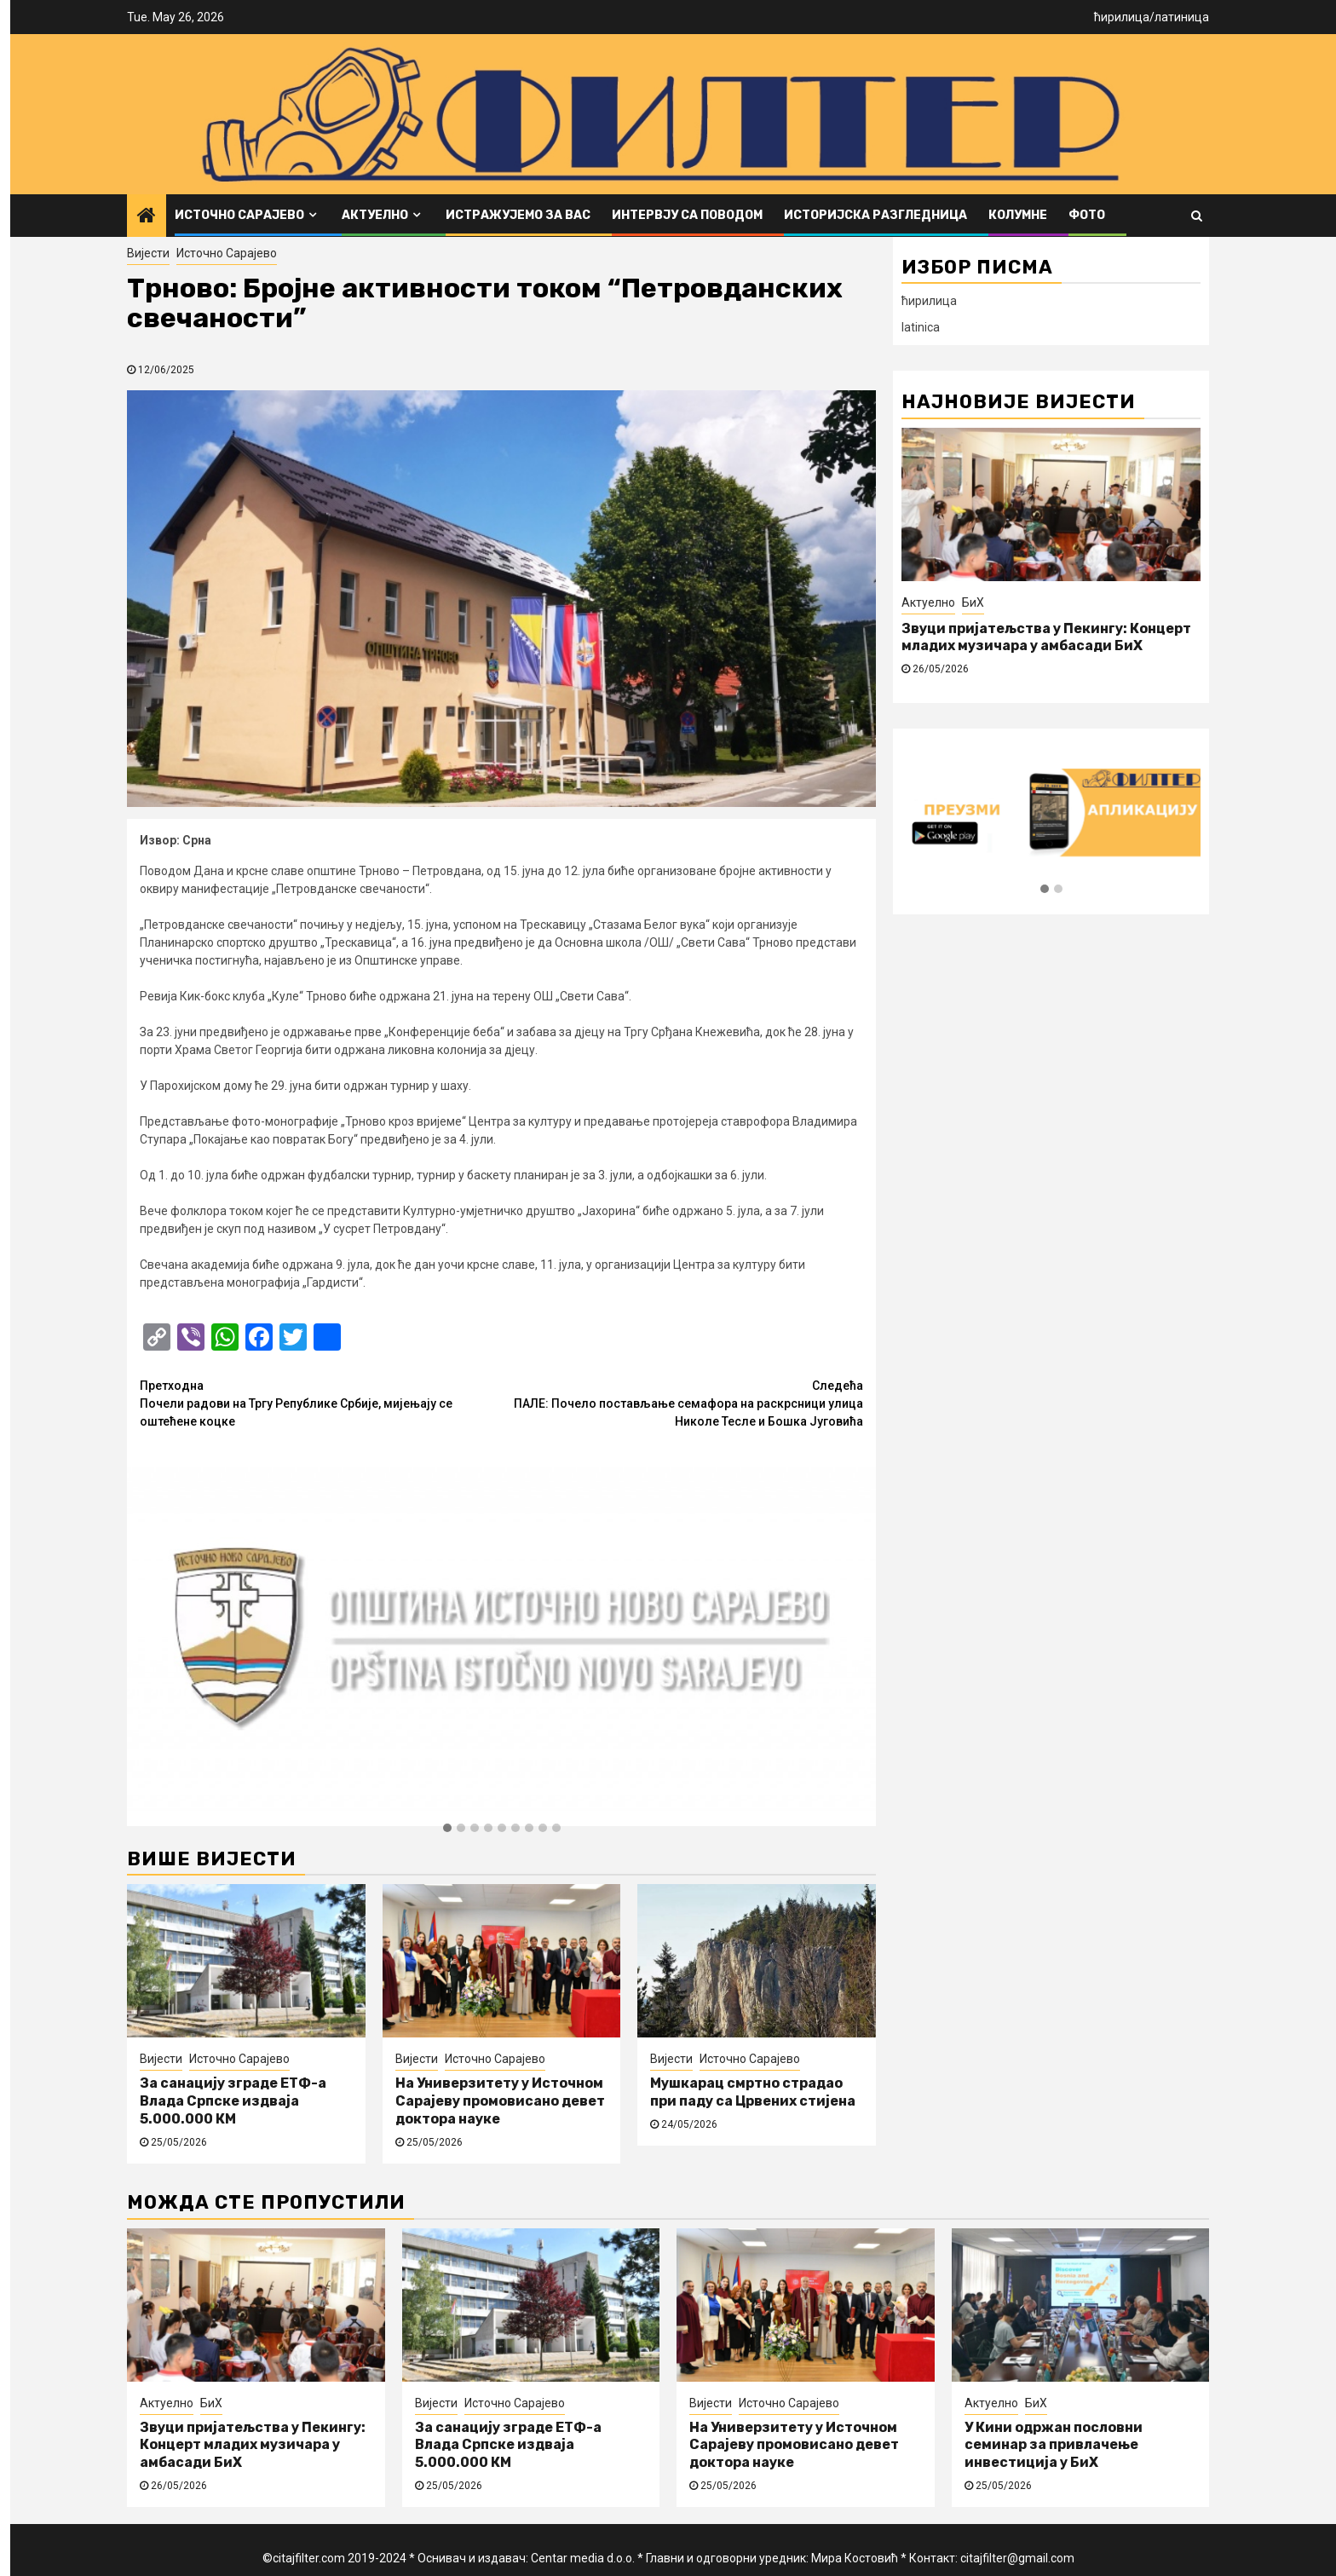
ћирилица (1121, 17)
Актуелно (375, 215)
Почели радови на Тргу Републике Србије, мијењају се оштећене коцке (321, 1402)
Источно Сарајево (239, 215)
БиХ (973, 602)
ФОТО (1086, 215)
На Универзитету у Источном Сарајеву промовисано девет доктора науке (500, 2101)
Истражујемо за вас (518, 215)
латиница (1182, 17)
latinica (920, 327)
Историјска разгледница (875, 215)
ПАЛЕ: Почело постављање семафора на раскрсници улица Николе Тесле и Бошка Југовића (683, 1402)
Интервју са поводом (687, 215)
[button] (447, 1828)
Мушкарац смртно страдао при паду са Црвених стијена (752, 2092)
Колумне (1017, 215)
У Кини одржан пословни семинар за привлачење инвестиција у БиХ (1054, 2445)
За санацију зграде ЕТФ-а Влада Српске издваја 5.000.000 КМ (233, 2101)
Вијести (148, 253)
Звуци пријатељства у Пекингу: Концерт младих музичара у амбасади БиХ (1046, 637)
